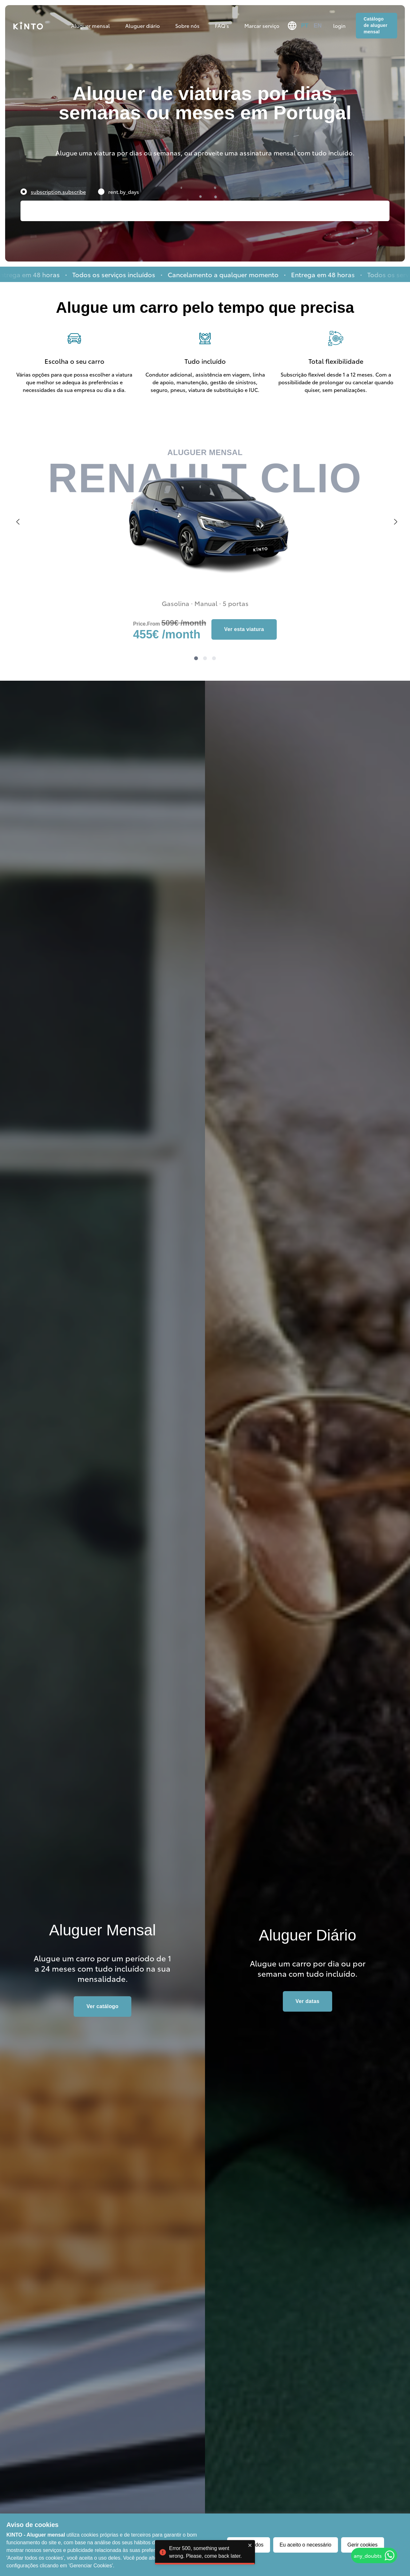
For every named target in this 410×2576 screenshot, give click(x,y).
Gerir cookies (363, 2544)
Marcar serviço (261, 25)
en (318, 25)
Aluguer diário (142, 25)
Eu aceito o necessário (306, 2544)
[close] (250, 2554)
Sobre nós (187, 25)
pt (304, 25)
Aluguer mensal (90, 25)
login (339, 25)
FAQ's (222, 25)
